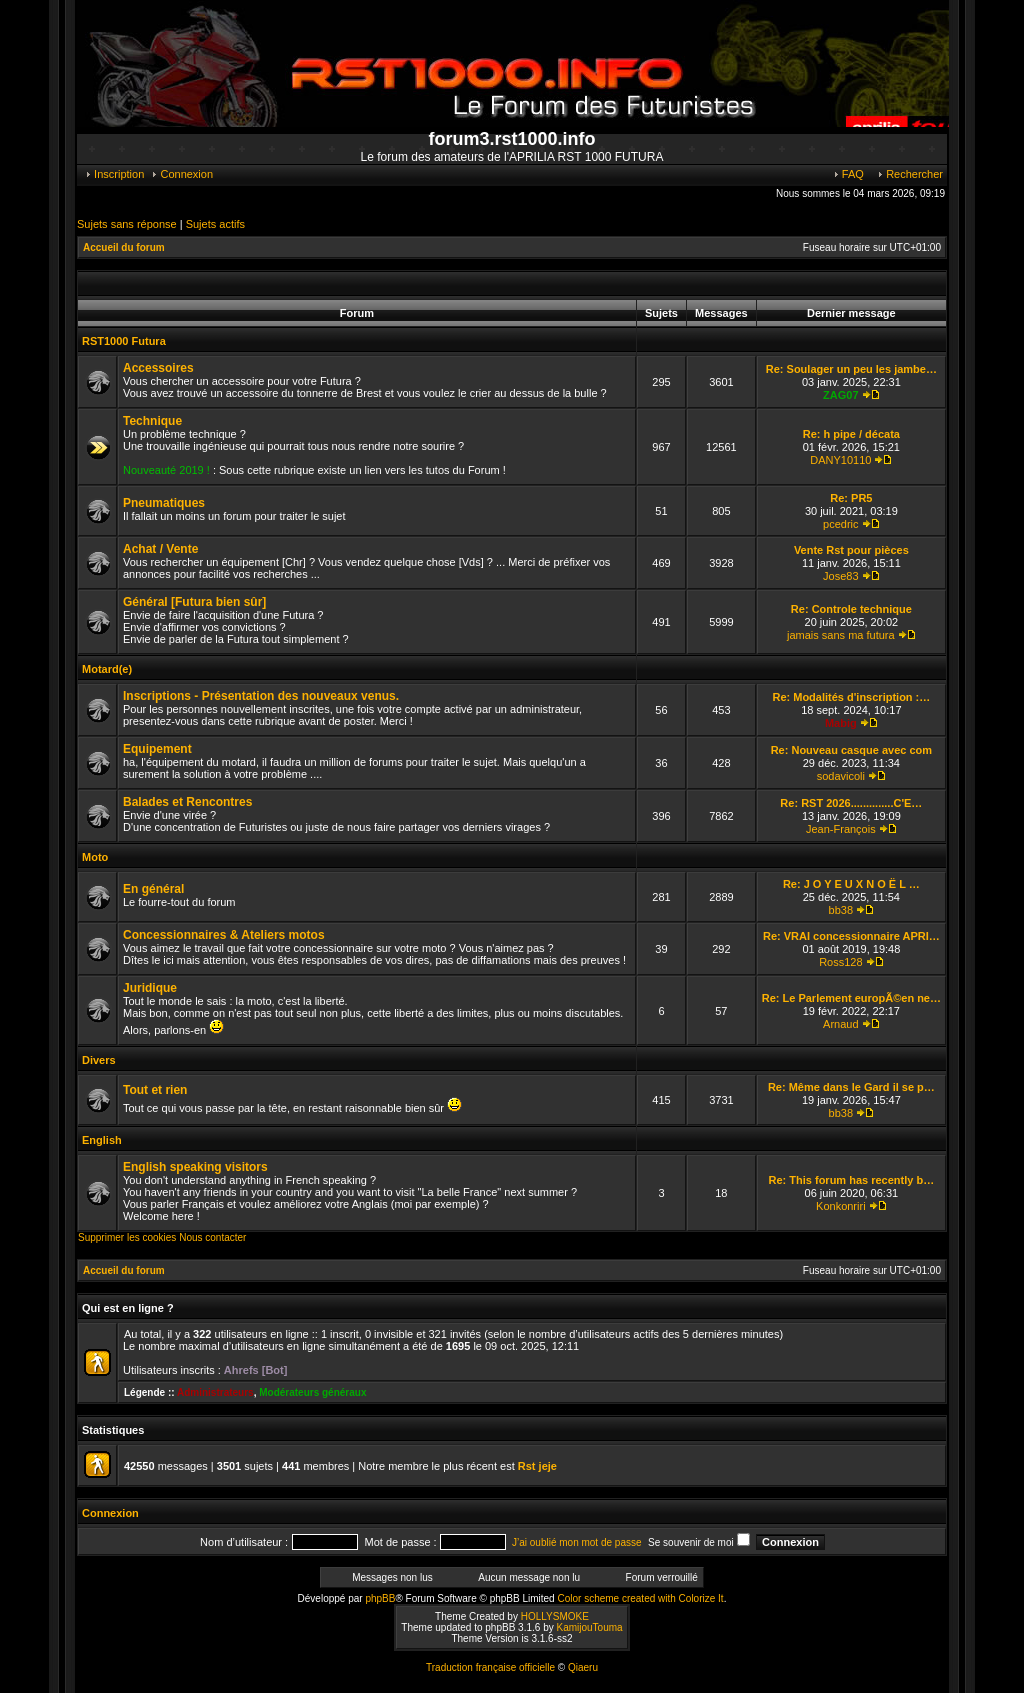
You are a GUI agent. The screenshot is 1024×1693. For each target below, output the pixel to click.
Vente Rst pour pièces (851, 550)
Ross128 (840, 962)
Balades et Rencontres (187, 802)
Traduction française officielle (490, 1667)
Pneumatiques (164, 503)
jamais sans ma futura (841, 635)
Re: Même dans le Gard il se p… (851, 1087)
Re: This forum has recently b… (852, 1180)
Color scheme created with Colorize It (640, 1598)
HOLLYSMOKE (555, 1616)
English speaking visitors (195, 1167)
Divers (99, 1060)
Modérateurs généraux (312, 1392)
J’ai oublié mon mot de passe (577, 1542)
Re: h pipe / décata (851, 434)
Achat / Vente (160, 549)
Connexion (181, 174)
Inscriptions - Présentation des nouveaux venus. (261, 696)
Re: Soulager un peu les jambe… (851, 369)
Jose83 (840, 576)
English (102, 1140)
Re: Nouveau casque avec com (851, 750)
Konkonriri (841, 1206)
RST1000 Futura (124, 341)
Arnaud (840, 1024)
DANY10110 (840, 460)
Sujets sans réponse (127, 224)
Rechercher (909, 174)
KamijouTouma (589, 1627)
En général (153, 889)
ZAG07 (840, 395)
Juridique (150, 988)
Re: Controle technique (851, 609)
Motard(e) (107, 669)
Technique (152, 421)
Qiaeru (583, 1667)
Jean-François (841, 829)
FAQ (848, 174)
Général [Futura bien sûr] (194, 602)
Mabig (841, 723)
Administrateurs (215, 1392)
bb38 (841, 910)
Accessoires (158, 368)
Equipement (157, 749)
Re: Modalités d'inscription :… (851, 697)
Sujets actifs (215, 224)
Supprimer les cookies (127, 1237)
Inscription (114, 174)
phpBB (380, 1598)
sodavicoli (841, 776)
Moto (95, 857)
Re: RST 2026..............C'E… (851, 803)
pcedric (840, 524)
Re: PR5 (851, 498)
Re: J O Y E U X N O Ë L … (851, 884)
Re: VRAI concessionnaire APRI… (851, 936)
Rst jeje (537, 1466)
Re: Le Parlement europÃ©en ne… (851, 998)
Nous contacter (212, 1237)
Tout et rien (155, 1090)
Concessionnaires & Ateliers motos (224, 935)
